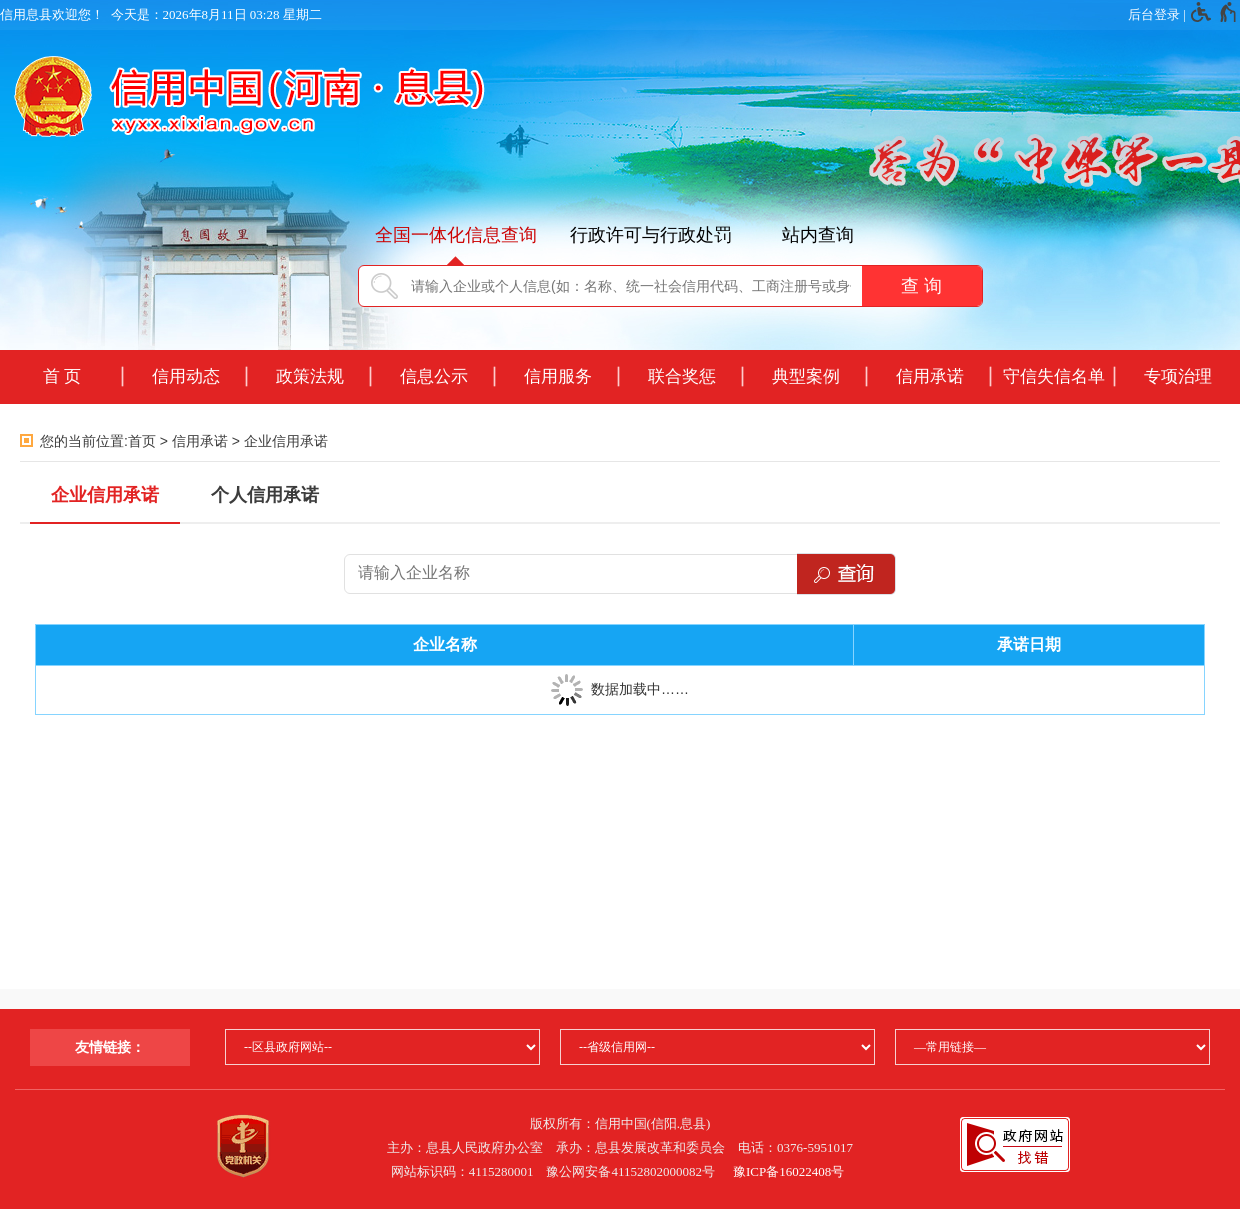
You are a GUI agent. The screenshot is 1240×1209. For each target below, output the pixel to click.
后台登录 (1154, 14)
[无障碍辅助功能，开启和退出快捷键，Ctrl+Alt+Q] (1214, 15)
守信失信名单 (1054, 376)
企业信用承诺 (286, 441)
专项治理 (1178, 376)
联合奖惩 (682, 376)
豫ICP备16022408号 (788, 1171)
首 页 (62, 376)
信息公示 (434, 376)
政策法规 (310, 376)
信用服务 (558, 376)
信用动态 (186, 376)
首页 (142, 441)
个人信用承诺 (265, 495)
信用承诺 (930, 376)
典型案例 (806, 376)
